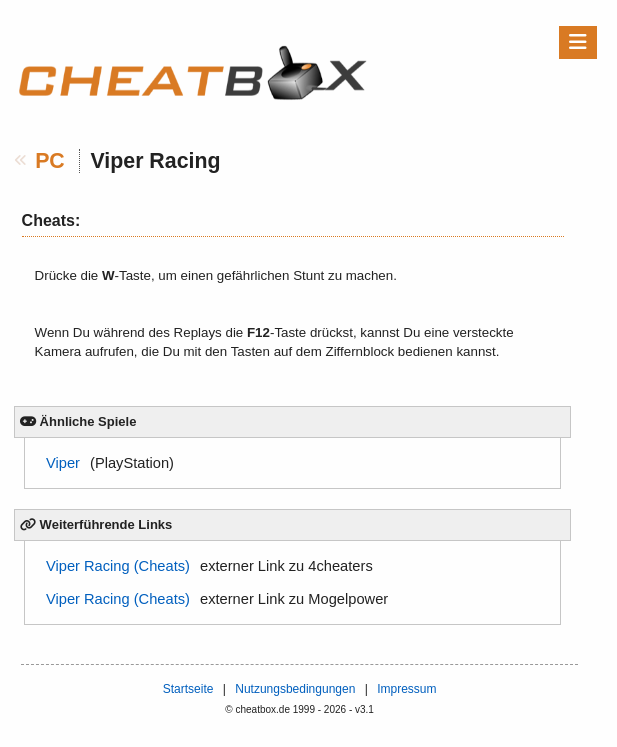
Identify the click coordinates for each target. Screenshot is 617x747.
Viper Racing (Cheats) (118, 566)
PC (50, 161)
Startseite (188, 689)
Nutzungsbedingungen (295, 689)
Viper (63, 463)
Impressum (406, 689)
